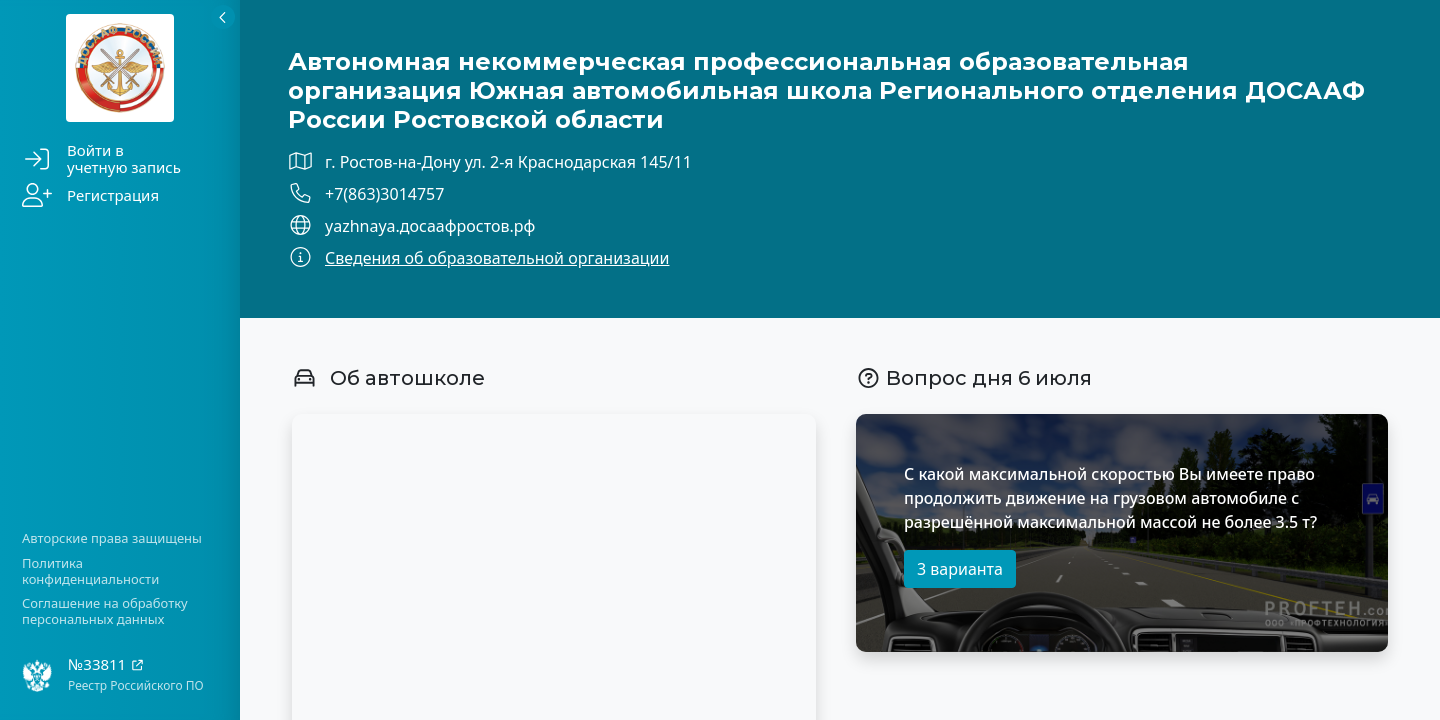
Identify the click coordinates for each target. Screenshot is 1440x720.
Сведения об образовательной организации (497, 258)
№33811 (106, 664)
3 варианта (960, 569)
